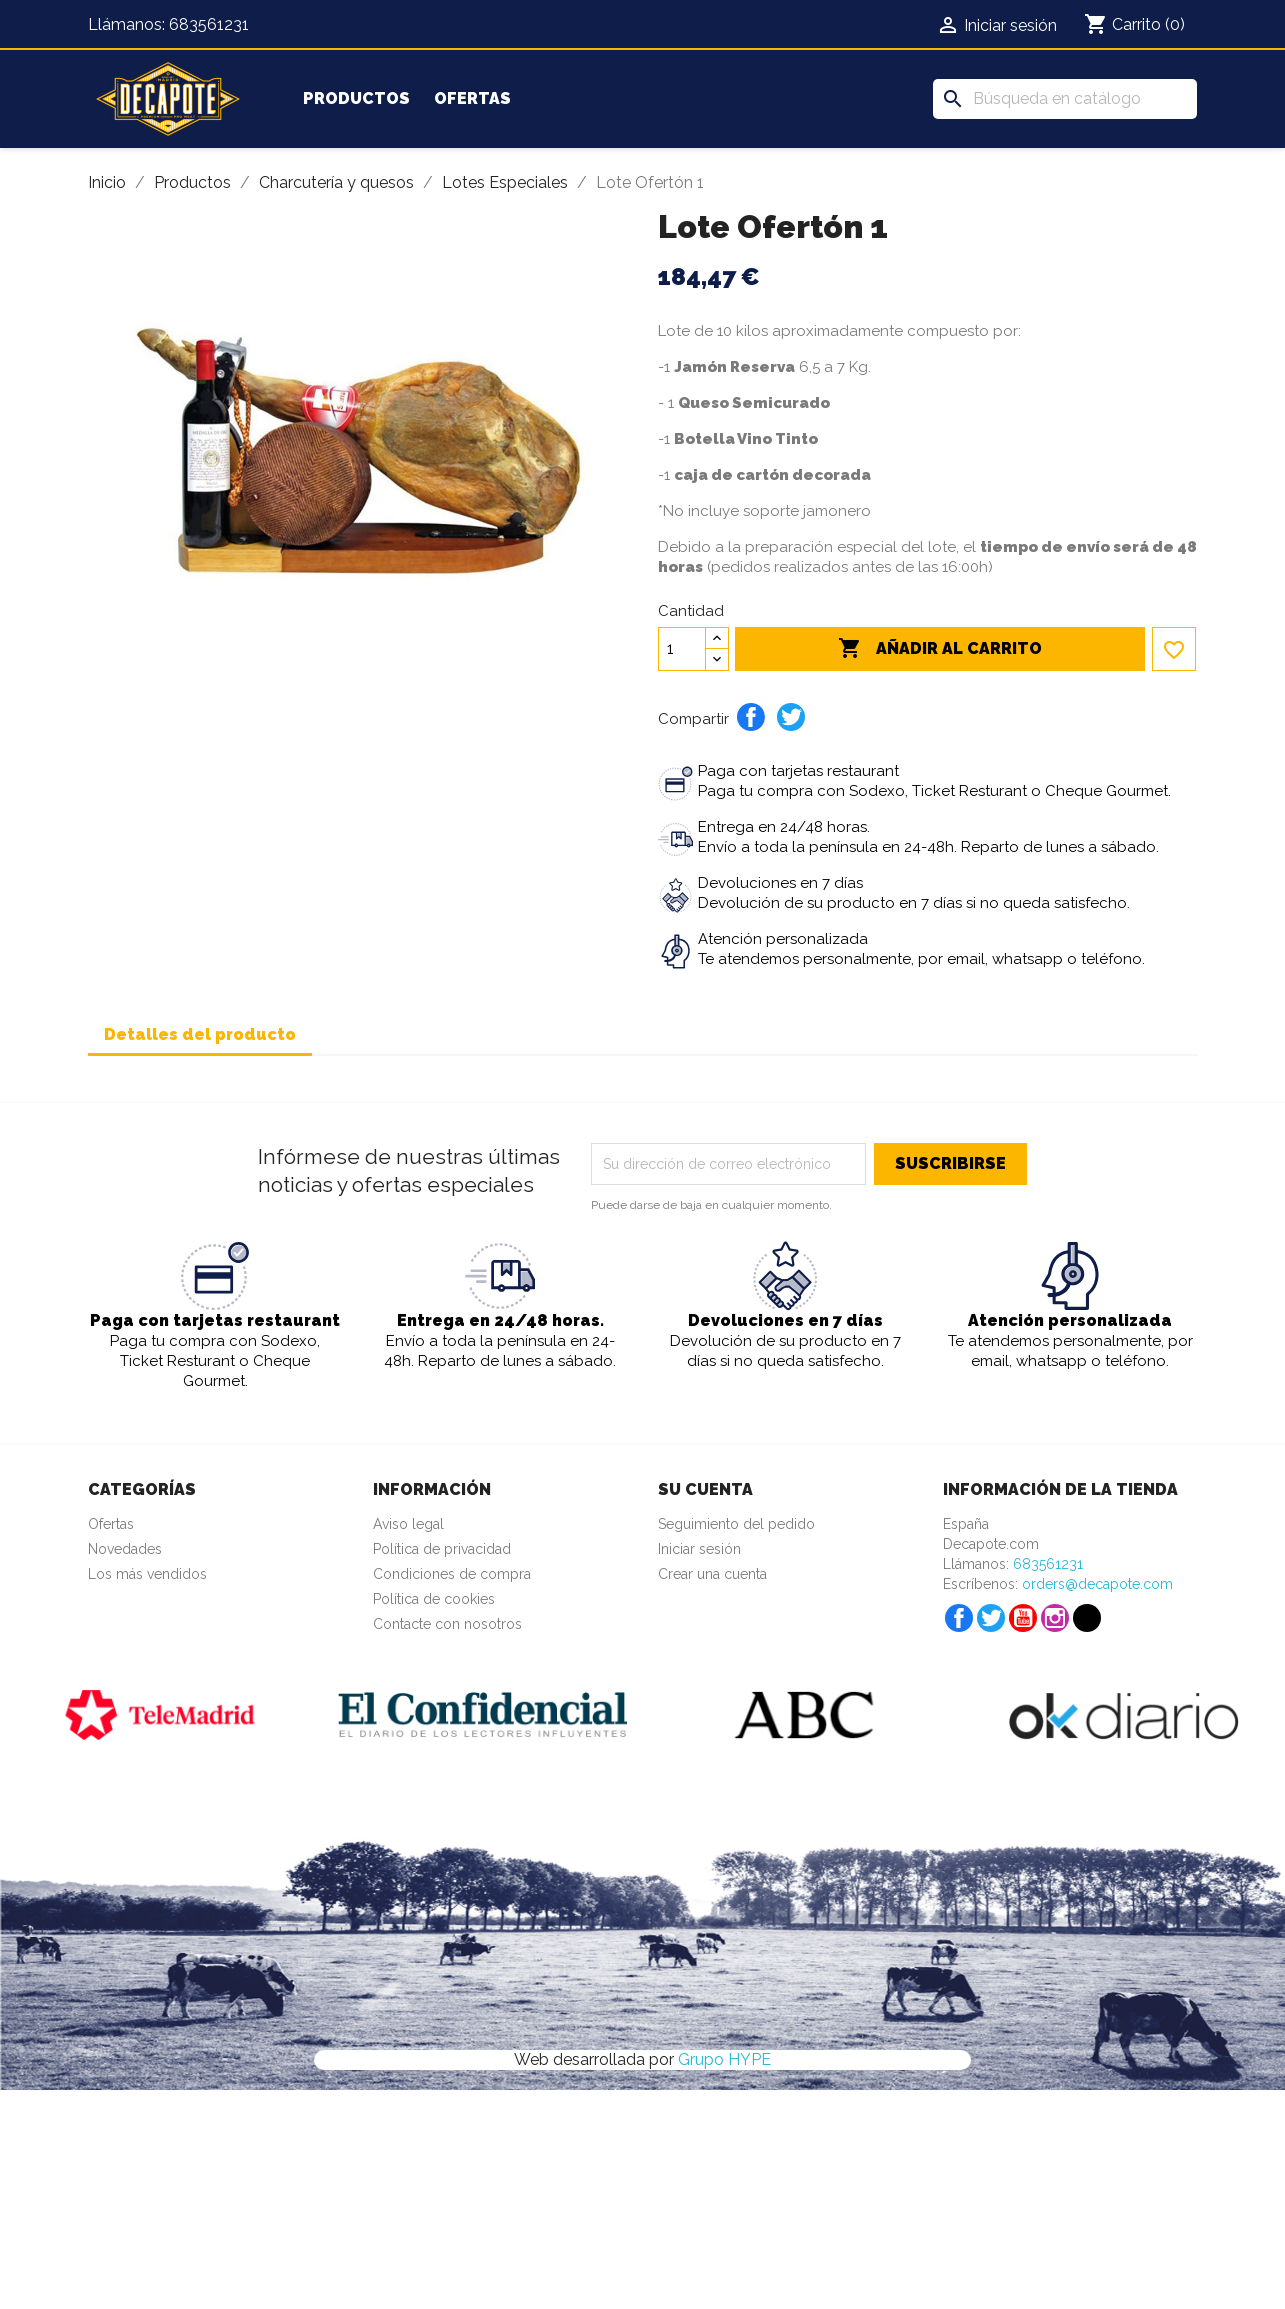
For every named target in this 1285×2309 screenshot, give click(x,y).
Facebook (959, 1618)
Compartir (751, 717)
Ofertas (472, 98)
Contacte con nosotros (447, 1624)
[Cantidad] (682, 649)
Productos (356, 98)
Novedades (125, 1549)
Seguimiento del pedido (736, 1524)
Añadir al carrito (940, 649)
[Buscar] (1065, 99)
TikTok (1087, 1618)
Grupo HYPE (724, 2059)
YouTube (1023, 1618)
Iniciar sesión (699, 1549)
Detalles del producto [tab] (200, 1034)
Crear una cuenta (712, 1574)
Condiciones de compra (452, 1574)
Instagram (1055, 1618)
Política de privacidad (442, 1549)
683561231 (209, 24)
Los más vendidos (147, 1574)
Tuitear (791, 717)
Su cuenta (705, 1489)
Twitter (991, 1618)
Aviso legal (408, 1524)
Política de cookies (434, 1599)
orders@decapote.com (1097, 1584)
